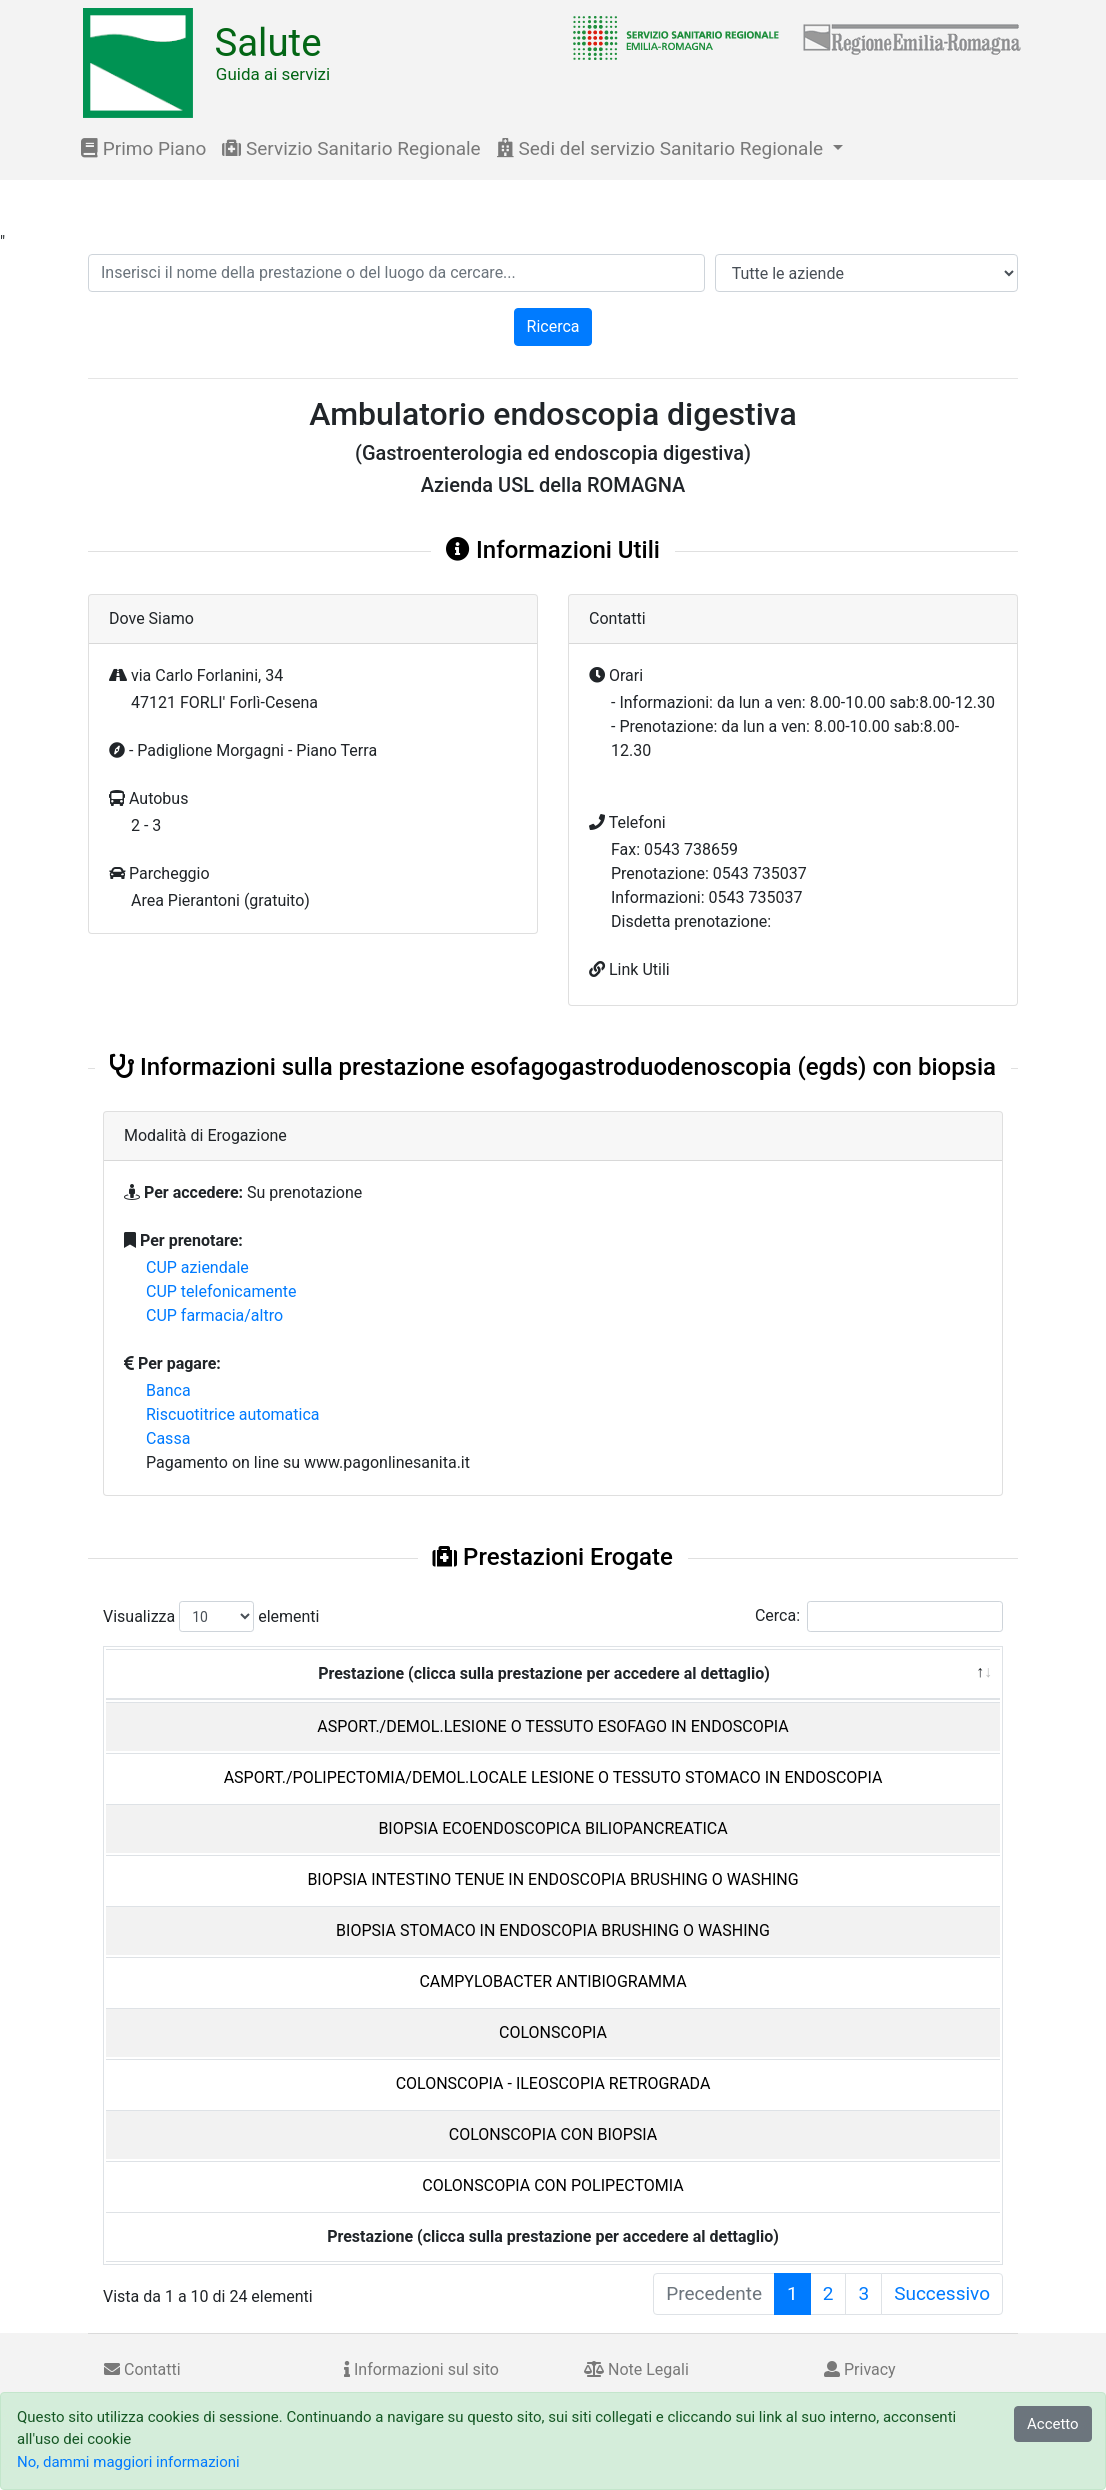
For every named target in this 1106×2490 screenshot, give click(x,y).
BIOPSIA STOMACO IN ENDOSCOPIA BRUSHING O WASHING (553, 1930)
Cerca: (879, 1616)
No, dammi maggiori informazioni (128, 2462)
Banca (168, 1390)
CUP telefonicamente (221, 1291)
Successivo (942, 2293)
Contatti (142, 2369)
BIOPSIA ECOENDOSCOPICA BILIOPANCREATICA (552, 1828)
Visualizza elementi (211, 1616)
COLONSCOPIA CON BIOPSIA (553, 2134)
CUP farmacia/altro (214, 1315)
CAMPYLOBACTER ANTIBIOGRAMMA (552, 1981)
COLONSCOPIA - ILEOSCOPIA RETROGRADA (553, 2083)
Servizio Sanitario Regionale (351, 148)
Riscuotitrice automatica (233, 1414)
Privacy (860, 2369)
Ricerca (553, 326)
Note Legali (636, 2369)
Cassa (168, 1438)
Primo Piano (143, 148)
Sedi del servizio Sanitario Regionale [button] (662, 148)
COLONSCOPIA (553, 2032)
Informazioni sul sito (421, 2369)
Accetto (1053, 2424)
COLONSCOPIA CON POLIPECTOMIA (552, 2185)
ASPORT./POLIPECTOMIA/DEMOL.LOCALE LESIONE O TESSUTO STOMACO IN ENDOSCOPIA (553, 1777)
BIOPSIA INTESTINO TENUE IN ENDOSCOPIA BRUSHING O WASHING (552, 1879)
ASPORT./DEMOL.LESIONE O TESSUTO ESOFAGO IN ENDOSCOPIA (552, 1726)
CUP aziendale (197, 1267)
